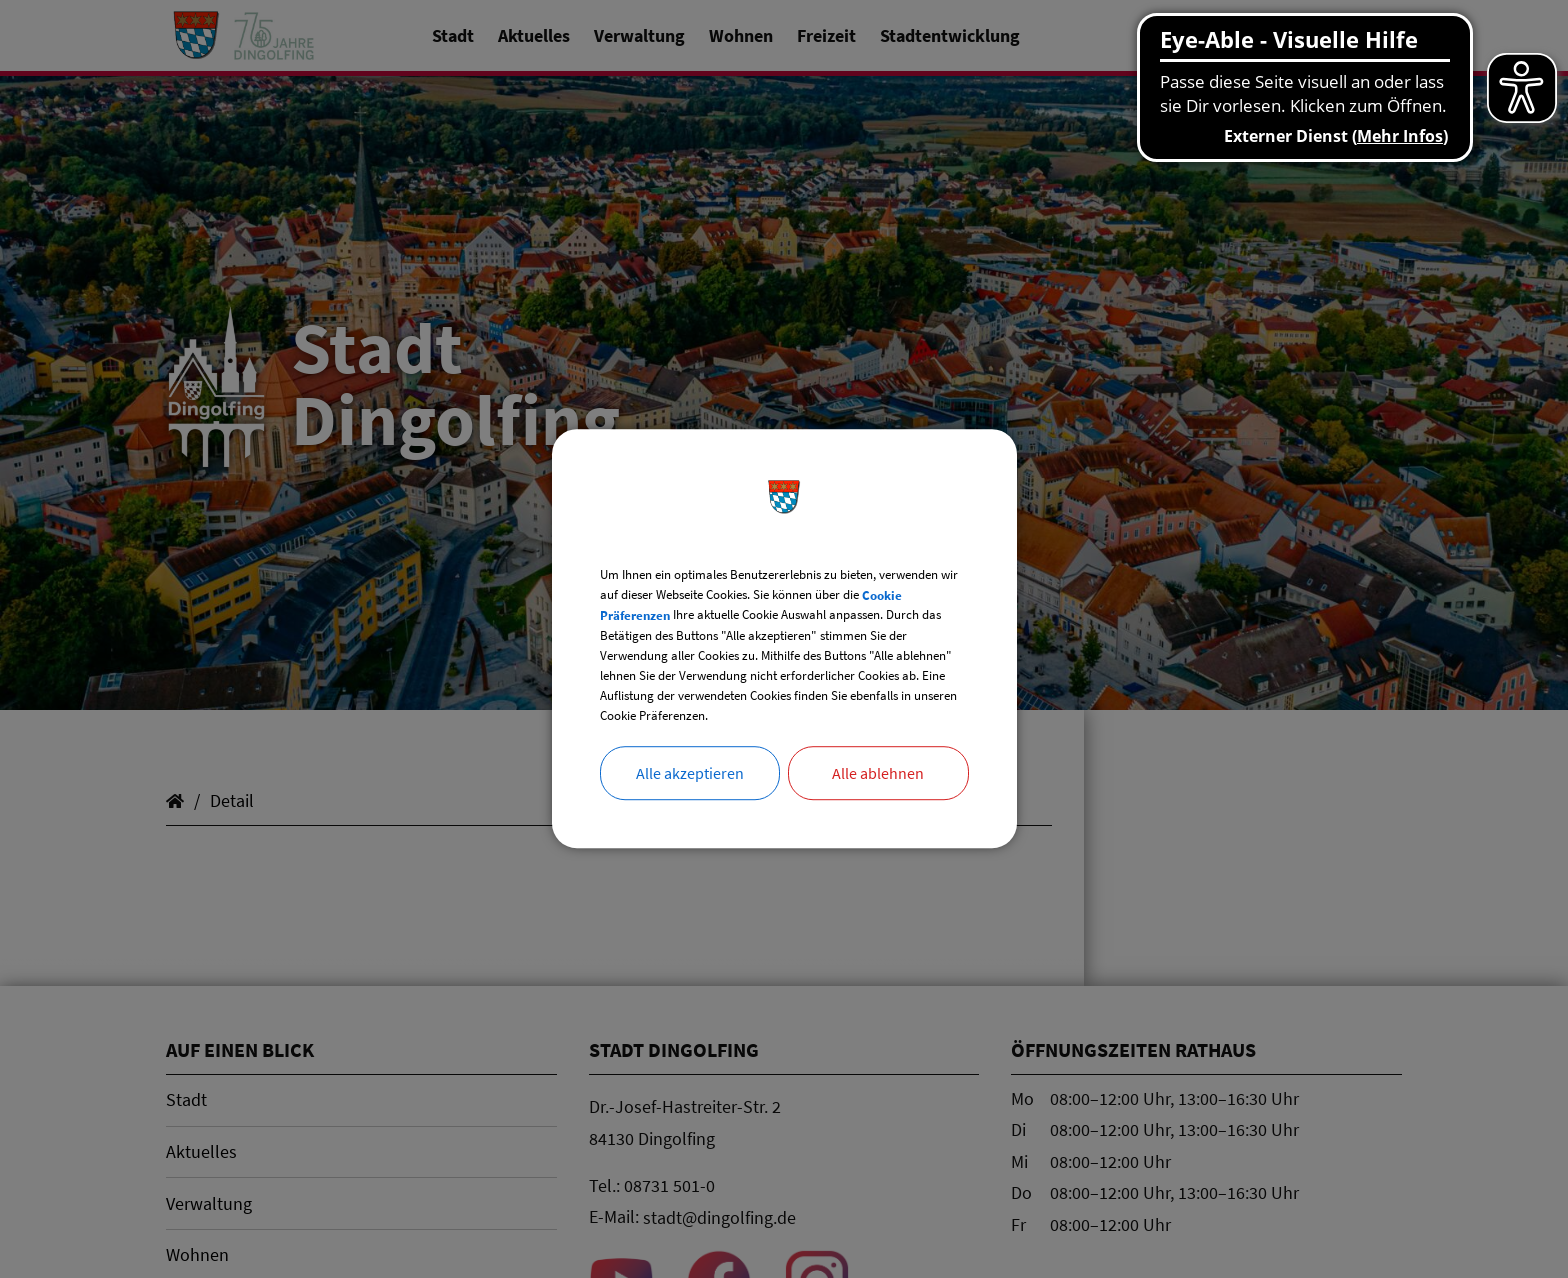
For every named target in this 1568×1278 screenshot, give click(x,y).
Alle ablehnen (878, 813)
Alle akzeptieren (690, 813)
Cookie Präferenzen (781, 586)
